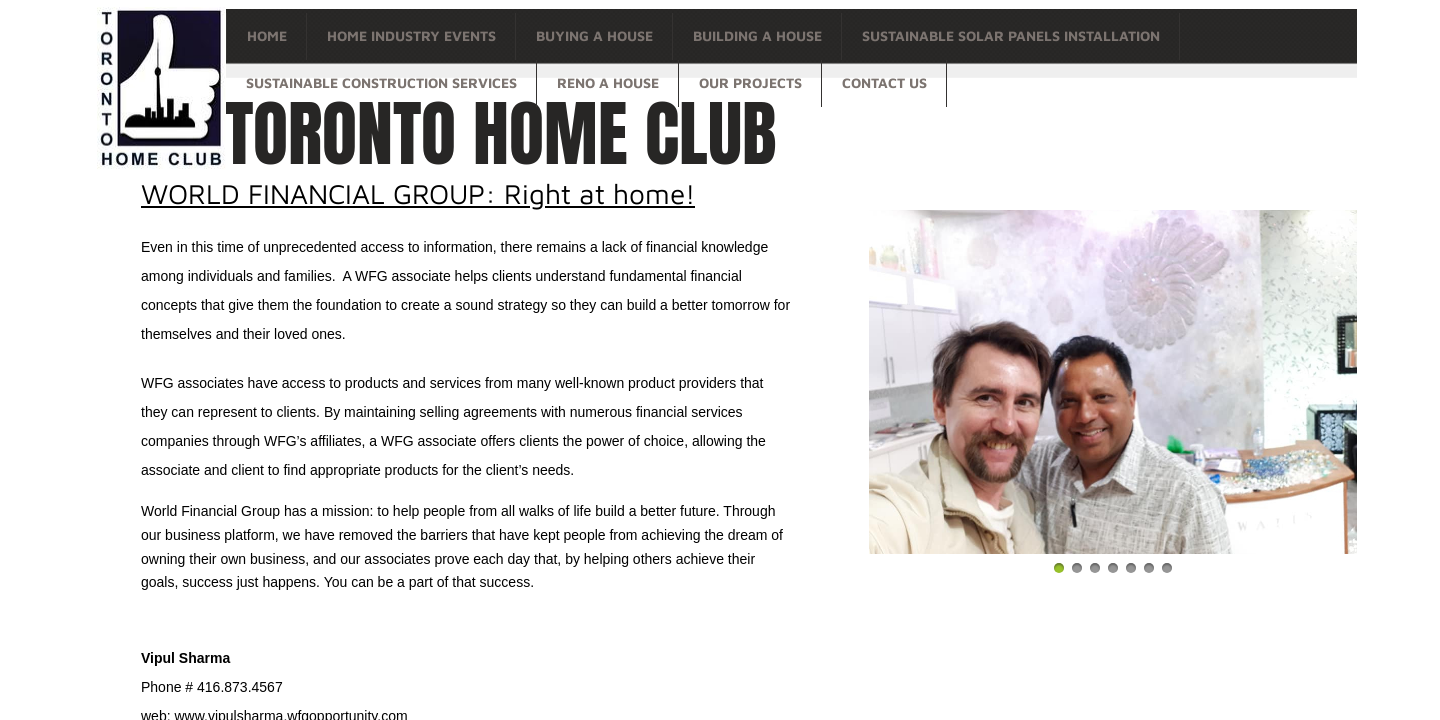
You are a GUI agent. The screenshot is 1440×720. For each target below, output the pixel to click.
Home (267, 35)
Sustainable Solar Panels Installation (1011, 35)
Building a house (757, 35)
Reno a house (608, 82)
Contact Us (884, 82)
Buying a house (594, 35)
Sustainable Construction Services (381, 82)
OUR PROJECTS (750, 82)
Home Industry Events (411, 35)
